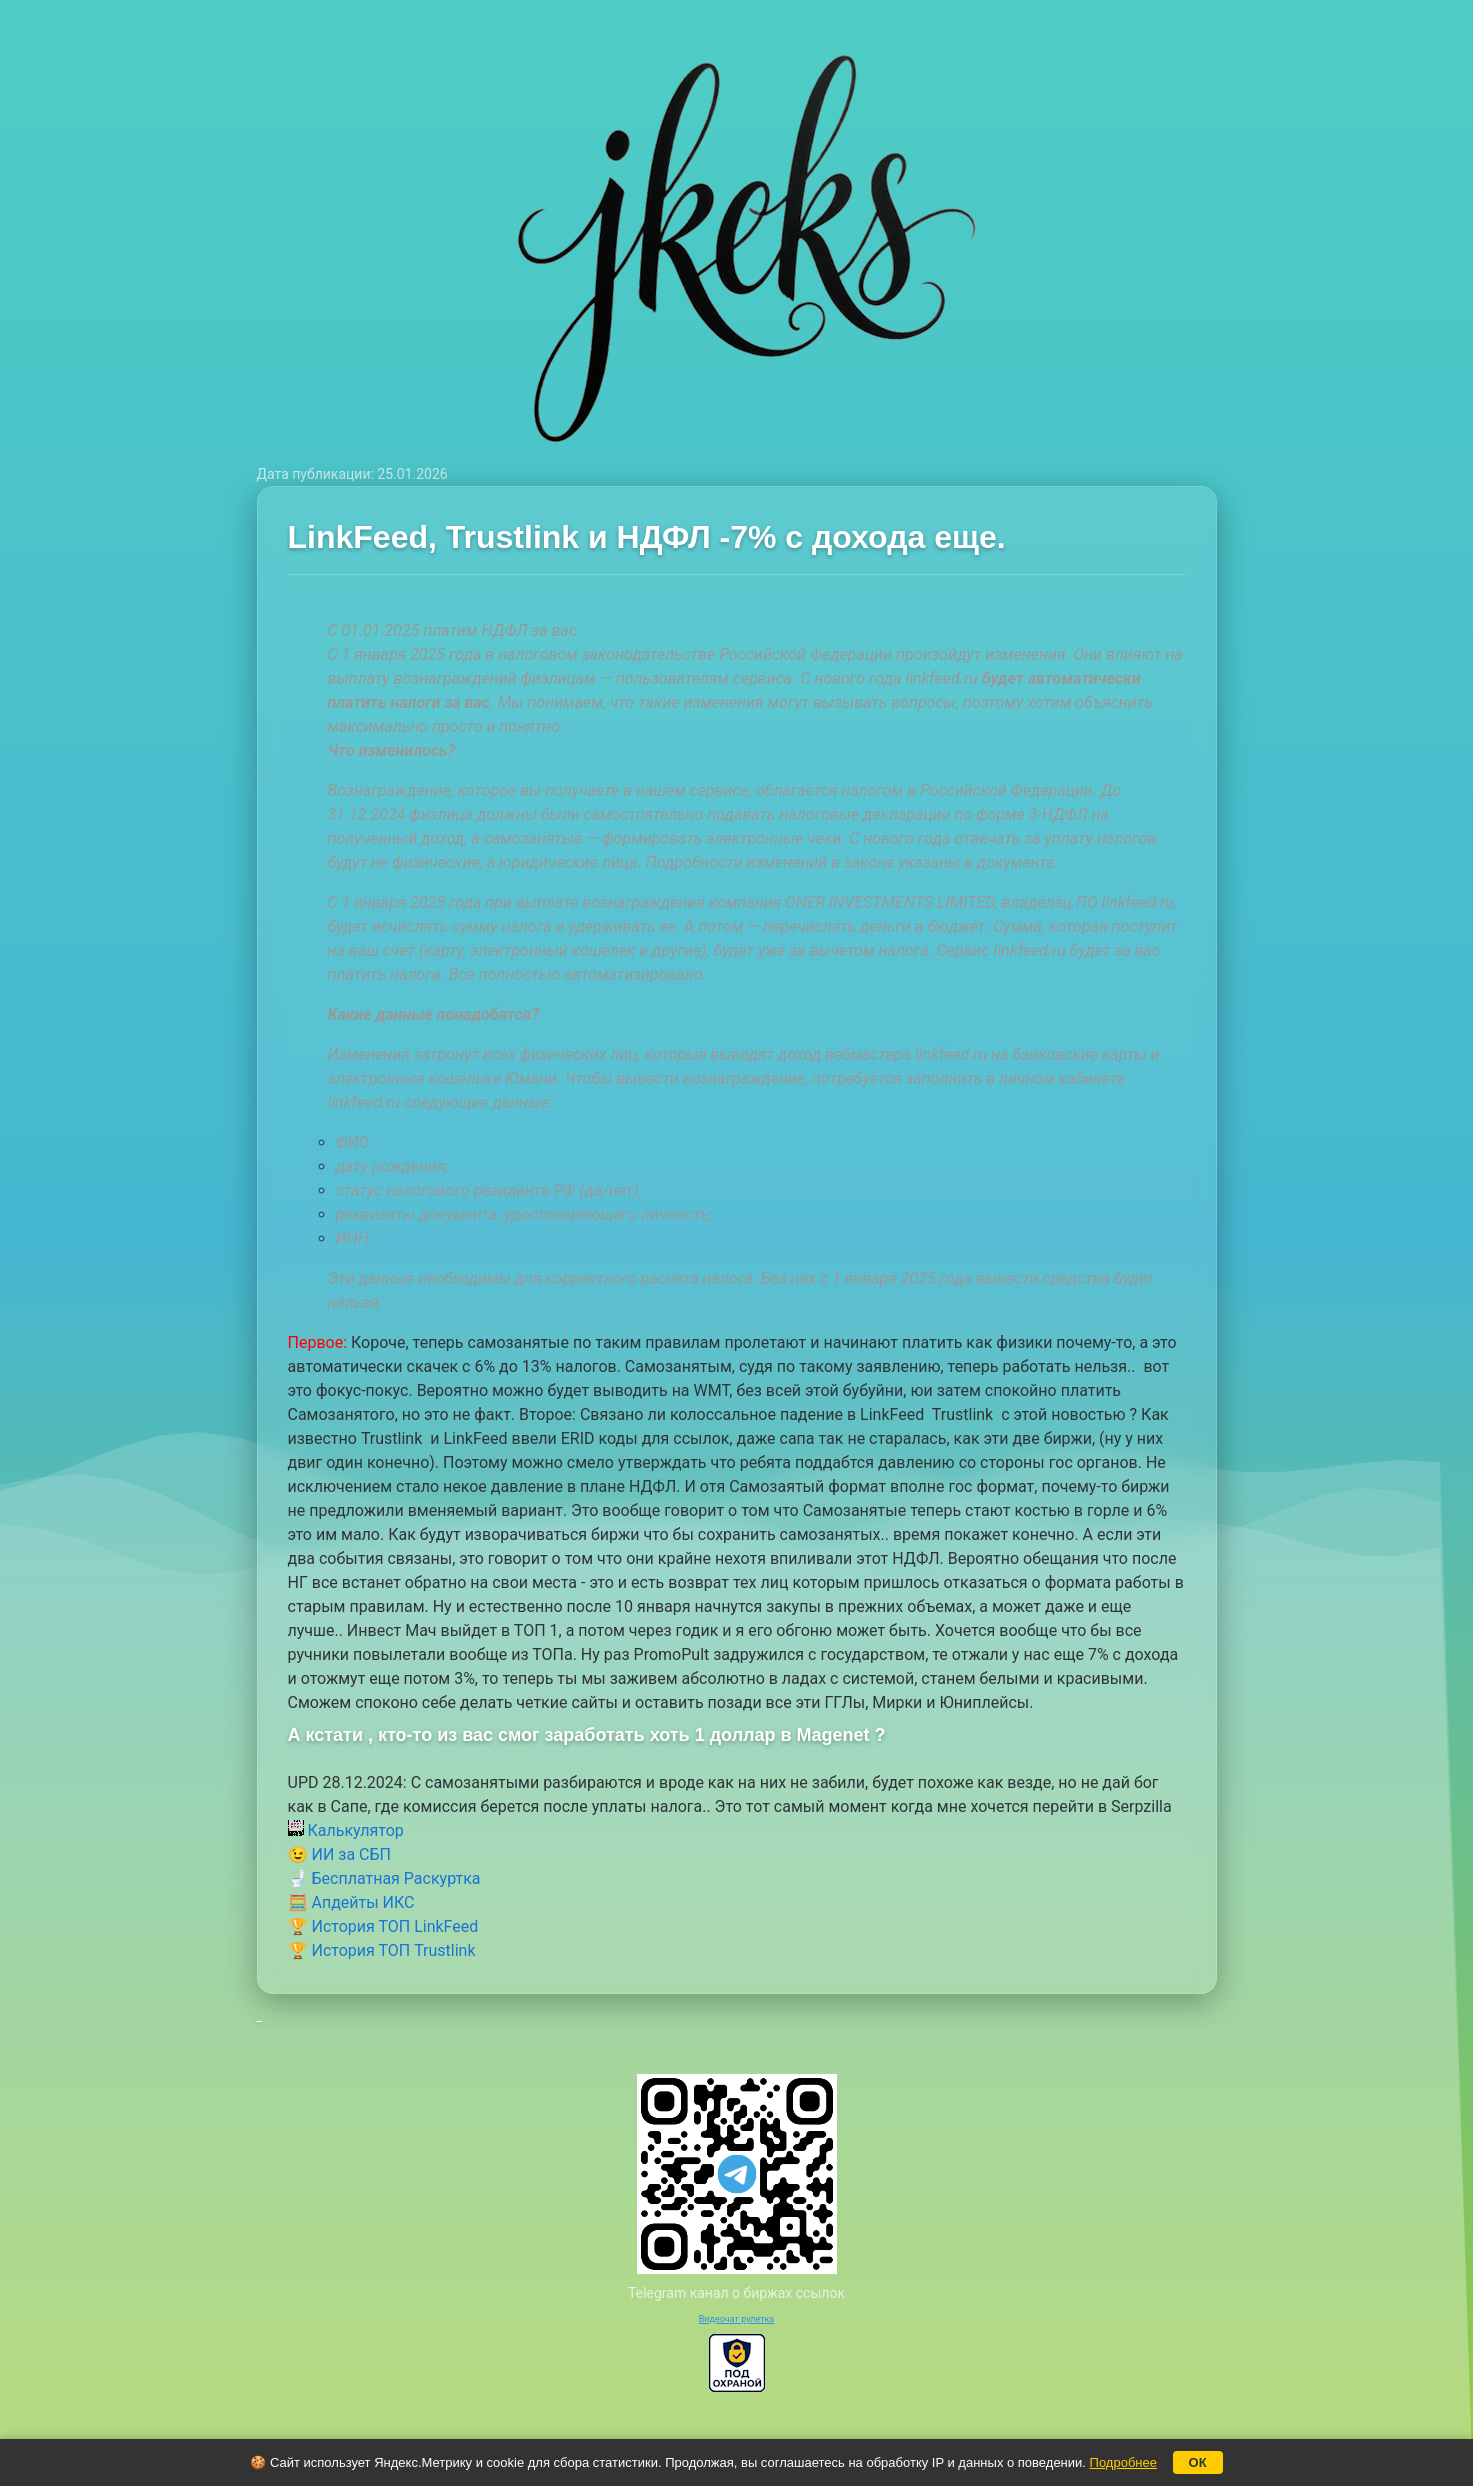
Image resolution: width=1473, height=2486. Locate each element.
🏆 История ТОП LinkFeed (383, 1926)
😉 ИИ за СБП (339, 1854)
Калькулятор (346, 1830)
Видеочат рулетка (737, 2319)
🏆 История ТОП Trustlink (382, 1950)
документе (1016, 862)
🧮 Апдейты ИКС (351, 1902)
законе (869, 862)
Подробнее (1123, 2462)
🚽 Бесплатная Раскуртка (384, 1878)
